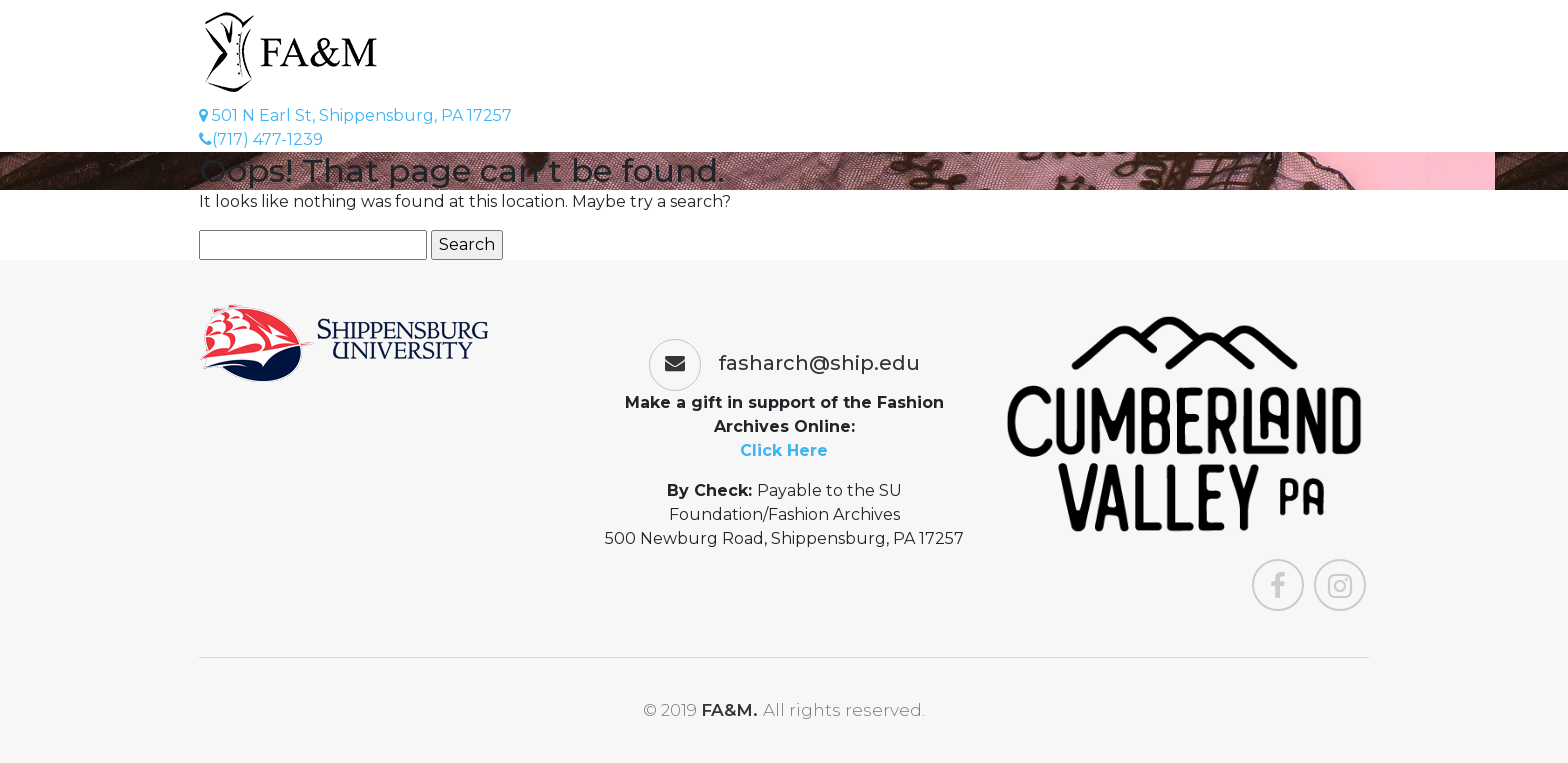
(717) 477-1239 (261, 139)
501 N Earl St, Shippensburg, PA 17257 (355, 115)
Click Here (784, 450)
